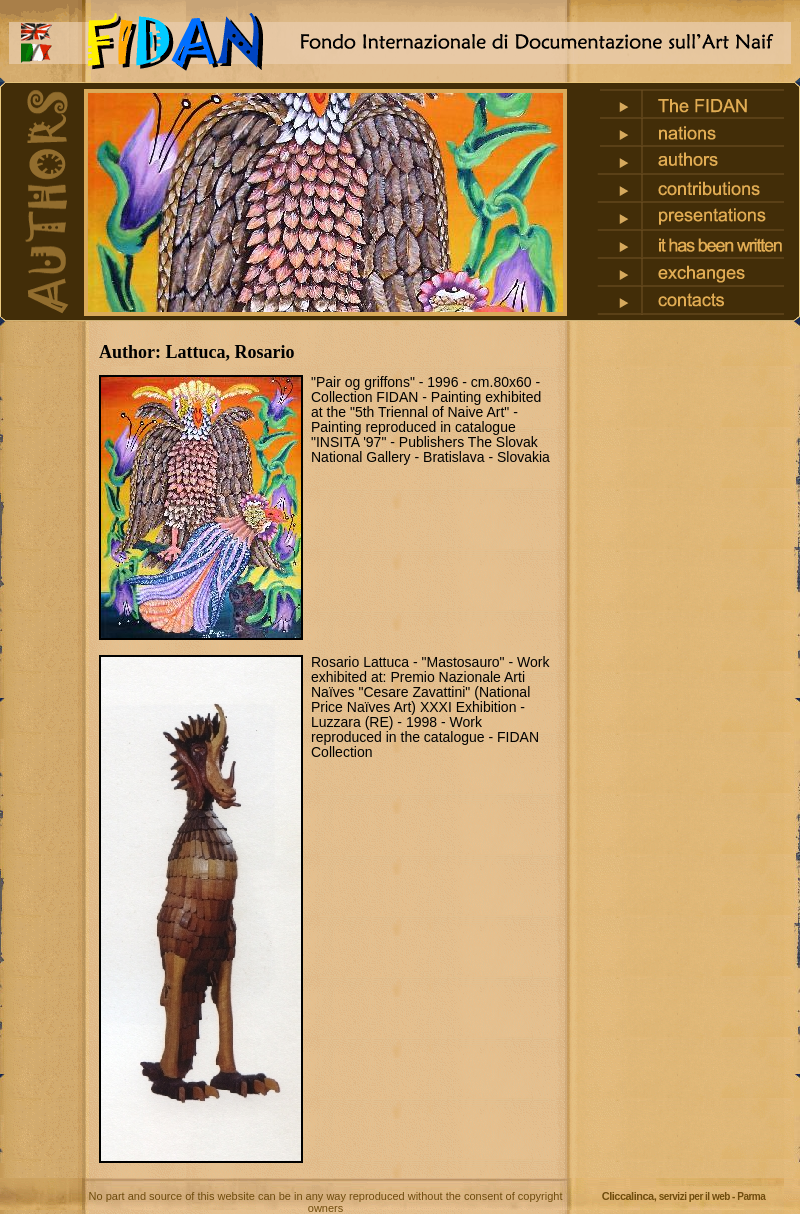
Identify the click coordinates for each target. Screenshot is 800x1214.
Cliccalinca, (684, 1196)
